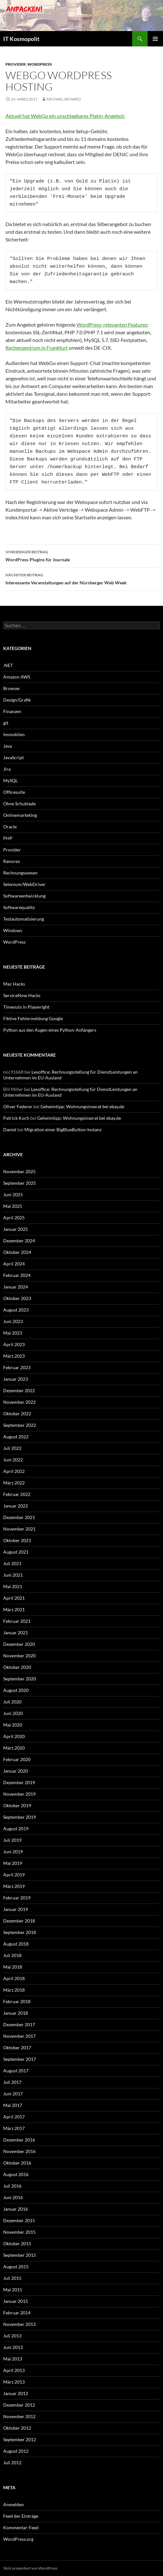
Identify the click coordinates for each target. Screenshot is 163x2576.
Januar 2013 (15, 2393)
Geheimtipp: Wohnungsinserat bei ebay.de (82, 1106)
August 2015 (16, 2266)
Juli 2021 (12, 1563)
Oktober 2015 (17, 2243)
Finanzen (12, 711)
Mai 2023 (12, 1333)
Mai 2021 (12, 1586)
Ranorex (11, 861)
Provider (15, 64)
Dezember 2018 (19, 1920)
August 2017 (16, 2070)
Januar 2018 (15, 2013)
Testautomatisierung (23, 919)
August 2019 (16, 1828)
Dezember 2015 (19, 2220)
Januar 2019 (15, 1909)
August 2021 (16, 1552)
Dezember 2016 (19, 2139)
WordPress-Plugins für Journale (81, 555)
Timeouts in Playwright (26, 1007)
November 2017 (19, 2036)
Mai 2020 (12, 1724)
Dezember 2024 (19, 1240)
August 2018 (16, 1943)
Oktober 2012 (17, 2428)
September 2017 (19, 2059)
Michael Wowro (64, 99)
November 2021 (19, 1529)
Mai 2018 (12, 1967)
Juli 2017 (12, 2082)
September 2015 (19, 2255)
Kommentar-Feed (21, 2527)
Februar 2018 (16, 2001)
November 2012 (19, 2416)
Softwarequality (19, 907)
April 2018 (14, 1978)
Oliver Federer (17, 1106)
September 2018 (19, 1932)
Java (7, 746)
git (5, 723)
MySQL (10, 780)
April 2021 (14, 1598)
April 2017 (14, 2116)
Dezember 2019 (19, 1782)
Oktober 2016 (17, 2163)
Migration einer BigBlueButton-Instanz (62, 1129)
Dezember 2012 (19, 2405)
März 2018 (14, 1990)
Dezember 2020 (19, 1644)
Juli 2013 (12, 2335)
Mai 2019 (12, 1863)
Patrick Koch (16, 1118)
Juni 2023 (13, 1321)
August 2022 (16, 1436)
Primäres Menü (155, 38)
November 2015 (19, 2232)
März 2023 (14, 1356)
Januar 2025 (15, 1229)
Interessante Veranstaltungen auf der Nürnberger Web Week (81, 578)
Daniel (9, 1129)
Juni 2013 (13, 2347)
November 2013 (19, 2324)
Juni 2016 (13, 2197)
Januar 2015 (15, 2301)
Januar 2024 (15, 1286)
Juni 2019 (13, 1851)
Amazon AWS (16, 676)
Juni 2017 (13, 2093)
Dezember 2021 (19, 1517)
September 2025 (19, 1183)
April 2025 (14, 1217)
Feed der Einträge (20, 2516)
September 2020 (19, 1678)
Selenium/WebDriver (24, 884)
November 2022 (19, 1402)
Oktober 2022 (17, 1413)
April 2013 (14, 2370)
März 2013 (14, 2382)
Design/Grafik (17, 700)
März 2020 (14, 1748)
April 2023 (14, 1344)
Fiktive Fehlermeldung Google (33, 1018)
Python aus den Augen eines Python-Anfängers (49, 1030)
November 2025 (19, 1171)
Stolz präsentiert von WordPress (30, 2568)
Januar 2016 (15, 2209)
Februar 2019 (16, 1897)
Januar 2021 (15, 1632)
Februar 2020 (16, 1759)
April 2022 (14, 1471)
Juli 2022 (12, 1448)
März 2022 (14, 1482)
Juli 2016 (12, 2186)
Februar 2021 (16, 1621)
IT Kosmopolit (21, 38)
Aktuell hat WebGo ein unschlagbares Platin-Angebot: (65, 116)
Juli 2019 (12, 1840)
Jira (7, 769)
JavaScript (13, 757)
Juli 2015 (12, 2278)
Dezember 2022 (19, 1390)
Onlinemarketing (20, 815)
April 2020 (14, 1736)
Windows (12, 930)
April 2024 (14, 1263)
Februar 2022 (16, 1494)
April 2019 (14, 1874)
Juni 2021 (13, 1575)
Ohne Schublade (19, 803)
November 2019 (19, 1794)
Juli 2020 (12, 1701)
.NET (8, 665)
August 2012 (16, 2451)
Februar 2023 (16, 1367)
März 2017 (14, 2128)
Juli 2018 (12, 1955)
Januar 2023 (15, 1379)
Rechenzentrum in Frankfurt (36, 348)
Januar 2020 (15, 1771)
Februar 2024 (16, 1275)
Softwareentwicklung (24, 895)
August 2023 (16, 1309)
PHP (8, 838)
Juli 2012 (12, 2462)
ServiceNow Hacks (21, 995)
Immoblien (14, 734)
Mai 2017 (12, 2105)
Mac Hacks (14, 984)
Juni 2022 (13, 1459)
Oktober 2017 (17, 2047)
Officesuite (14, 792)
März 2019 (14, 1886)
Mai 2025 (12, 1206)
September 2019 (19, 1817)
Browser (11, 688)
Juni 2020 (13, 1713)
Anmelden (13, 2504)
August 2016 (16, 2174)
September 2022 (19, 1425)
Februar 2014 (16, 2312)
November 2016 (19, 2151)
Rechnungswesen (20, 872)
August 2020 (16, 1690)
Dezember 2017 (19, 2024)
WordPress (39, 64)
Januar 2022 (15, 1505)
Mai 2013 (12, 2358)
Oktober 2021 (17, 1540)
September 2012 (19, 2439)
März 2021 (14, 1609)
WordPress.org (18, 2539)
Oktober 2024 (17, 1252)
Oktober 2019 (17, 1805)
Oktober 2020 (17, 1667)
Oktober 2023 (17, 1298)
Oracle (10, 826)
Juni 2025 (13, 1194)
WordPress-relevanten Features (111, 324)
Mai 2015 (12, 2289)
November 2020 (19, 1655)
